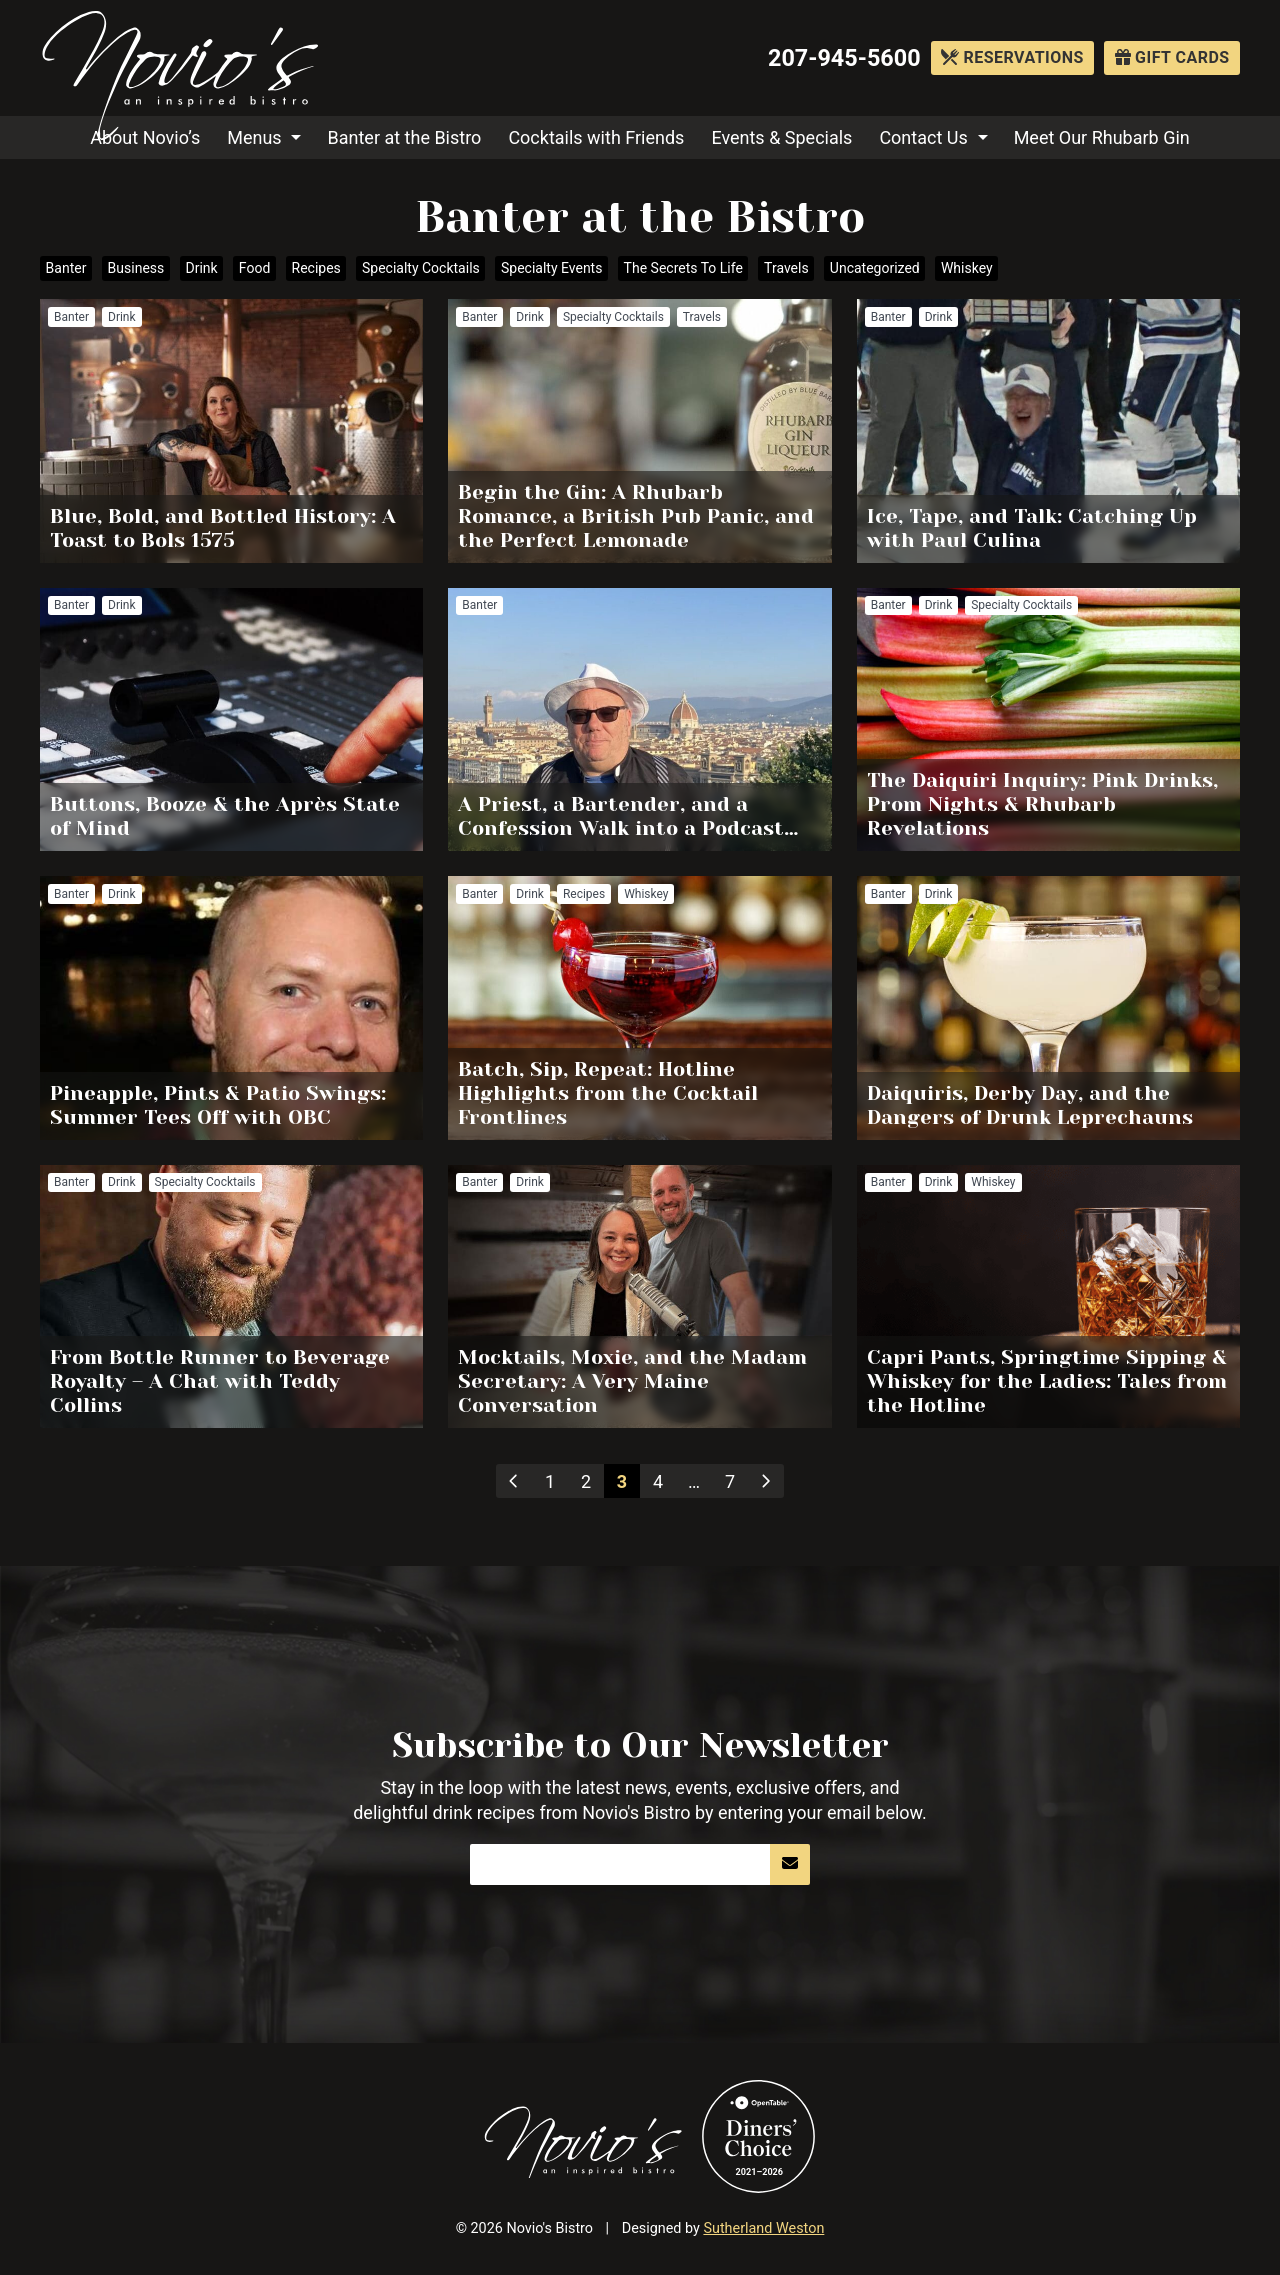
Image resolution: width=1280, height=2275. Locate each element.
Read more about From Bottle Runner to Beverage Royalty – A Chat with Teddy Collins (231, 1297)
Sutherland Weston (763, 2228)
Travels (786, 268)
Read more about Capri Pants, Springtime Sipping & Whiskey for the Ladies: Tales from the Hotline (1048, 1297)
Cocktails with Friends (596, 137)
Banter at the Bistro (405, 137)
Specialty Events (551, 268)
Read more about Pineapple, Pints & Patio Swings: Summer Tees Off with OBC (231, 1008)
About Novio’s (145, 137)
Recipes (316, 268)
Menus (254, 137)
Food (254, 268)
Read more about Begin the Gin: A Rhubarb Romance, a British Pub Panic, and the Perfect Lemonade (639, 431)
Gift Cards (1172, 57)
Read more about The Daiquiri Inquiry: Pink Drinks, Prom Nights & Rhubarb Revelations (1048, 720)
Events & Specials (781, 137)
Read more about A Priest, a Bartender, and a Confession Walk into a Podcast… (639, 720)
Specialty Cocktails (421, 268)
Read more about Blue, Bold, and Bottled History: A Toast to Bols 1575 (231, 431)
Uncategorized (875, 268)
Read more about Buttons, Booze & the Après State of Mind (231, 720)
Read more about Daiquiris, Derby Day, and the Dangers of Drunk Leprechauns (1048, 1008)
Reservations (1012, 57)
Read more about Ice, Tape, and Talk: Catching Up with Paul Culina (1048, 431)
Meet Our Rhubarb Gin (1102, 137)
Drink (201, 268)
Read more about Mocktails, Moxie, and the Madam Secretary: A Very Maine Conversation (639, 1297)
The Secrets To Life (683, 268)
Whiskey (967, 268)
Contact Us (923, 137)
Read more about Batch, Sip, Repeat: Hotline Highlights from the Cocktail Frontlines (639, 1008)
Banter (66, 268)
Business (136, 268)
